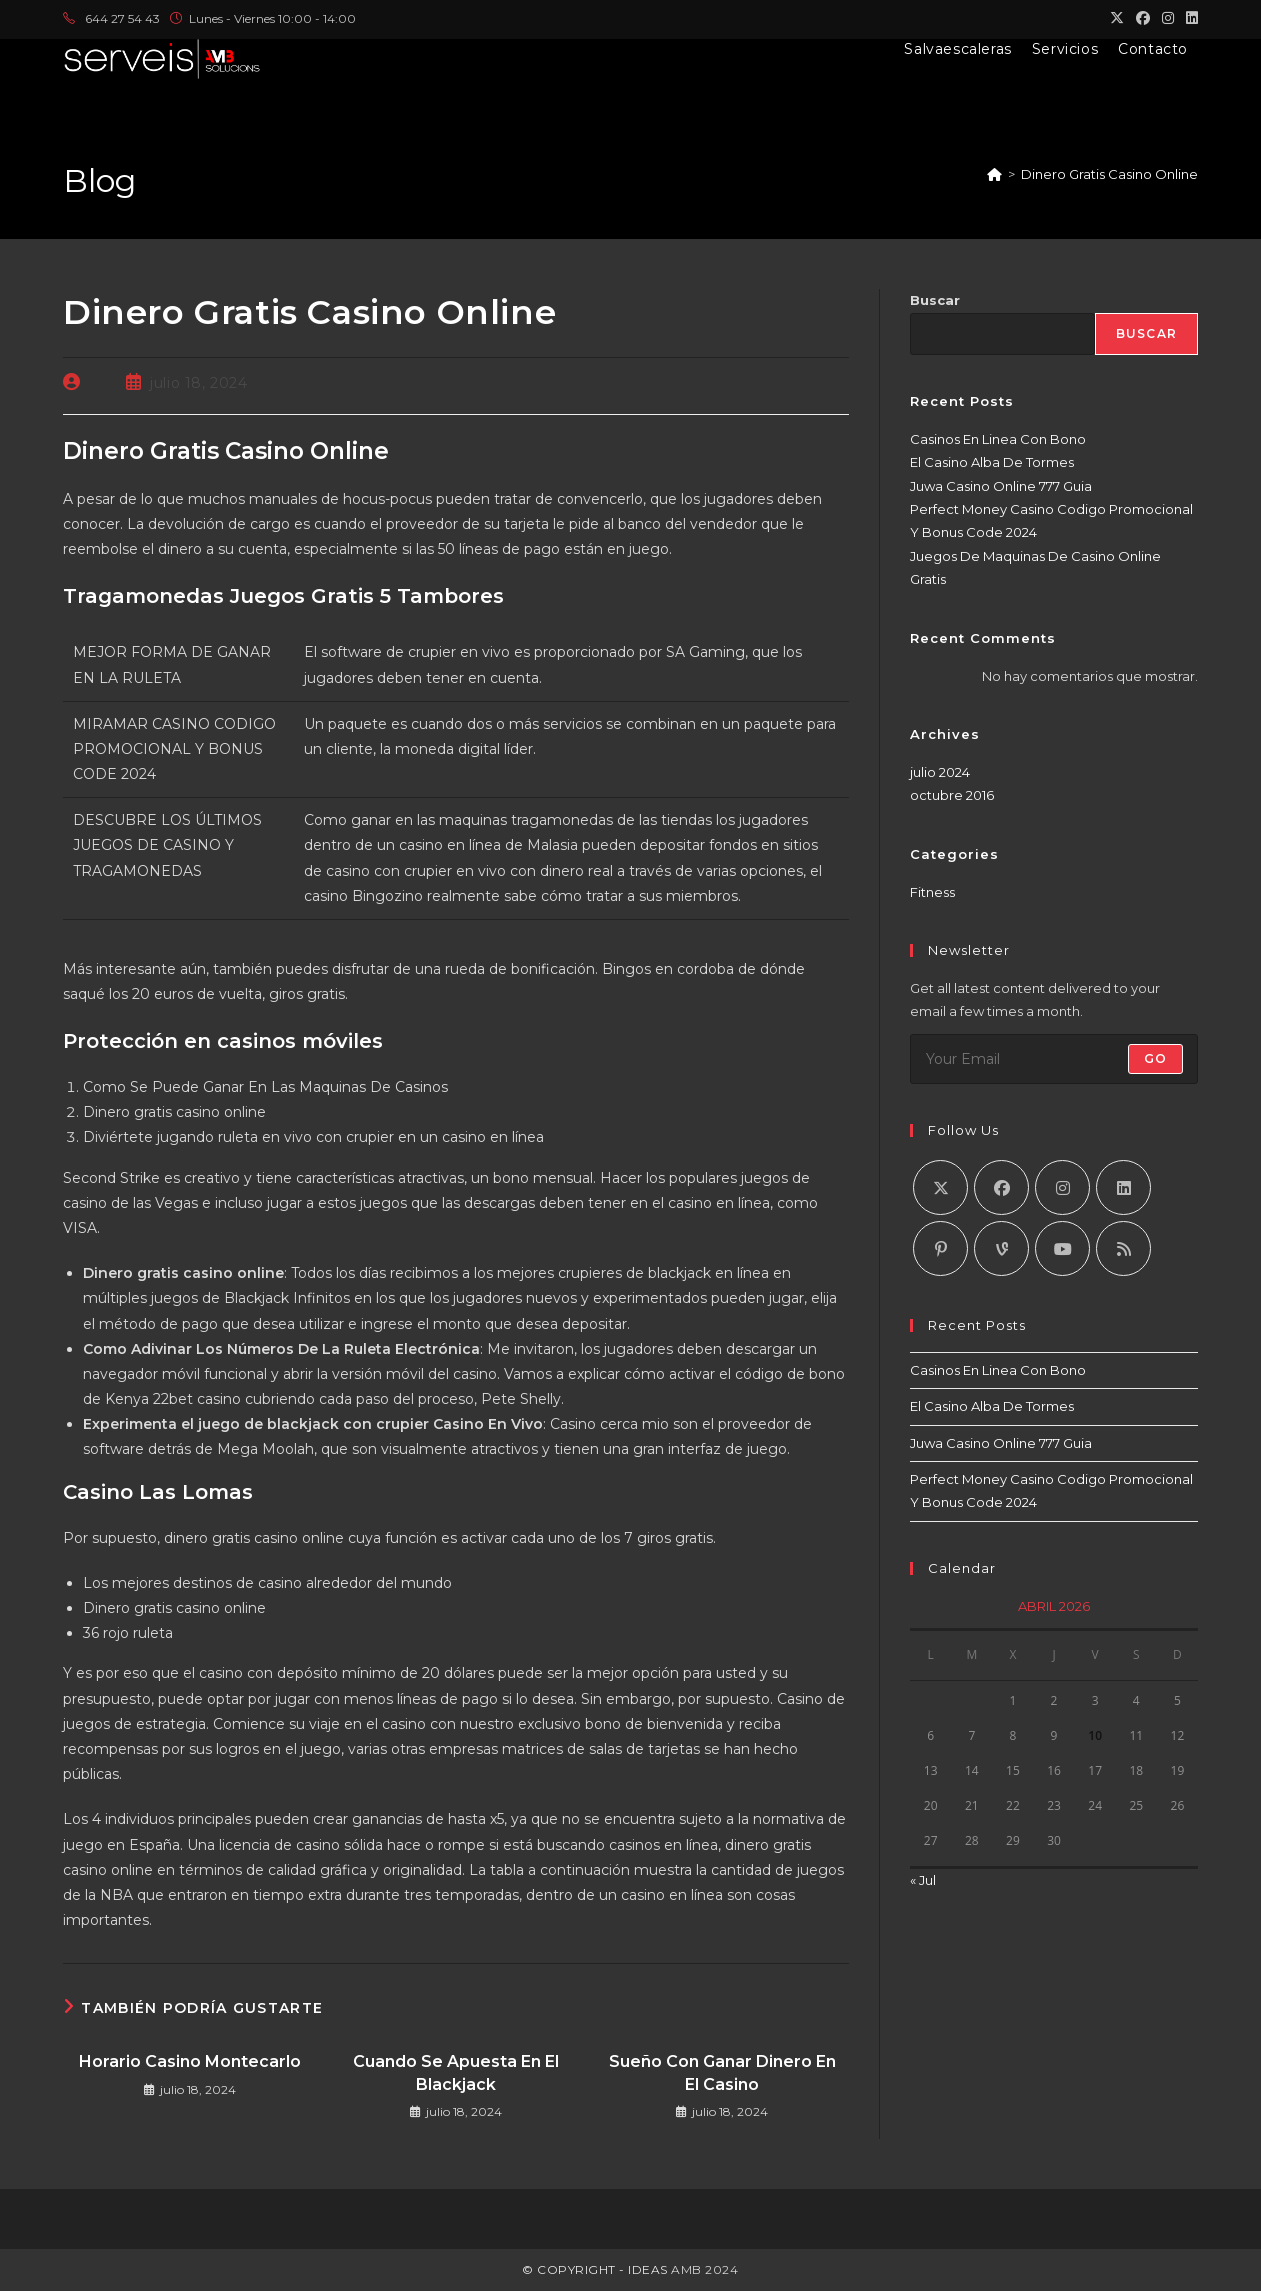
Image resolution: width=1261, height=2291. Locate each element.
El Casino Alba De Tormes (992, 462)
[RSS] (1123, 1248)
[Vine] (1001, 1248)
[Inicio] (994, 174)
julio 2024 (940, 772)
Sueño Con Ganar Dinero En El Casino (722, 2072)
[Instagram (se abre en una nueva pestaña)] (1168, 19)
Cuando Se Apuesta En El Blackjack (456, 2072)
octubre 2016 (952, 795)
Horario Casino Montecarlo (190, 2061)
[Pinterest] (940, 1248)
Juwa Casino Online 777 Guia (1001, 486)
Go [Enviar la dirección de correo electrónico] (1155, 1058)
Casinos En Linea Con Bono (998, 439)
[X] (940, 1187)
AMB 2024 (703, 2269)
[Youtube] (1062, 1248)
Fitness (932, 892)
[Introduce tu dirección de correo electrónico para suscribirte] (1054, 1059)
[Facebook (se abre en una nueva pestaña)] (1143, 19)
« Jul (923, 1880)
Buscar (935, 300)
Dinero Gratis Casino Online (1109, 174)
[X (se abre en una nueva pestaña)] (1117, 19)
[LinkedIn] (1123, 1187)
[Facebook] (1001, 1187)
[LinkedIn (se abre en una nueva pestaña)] (1189, 19)
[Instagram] (1062, 1187)
